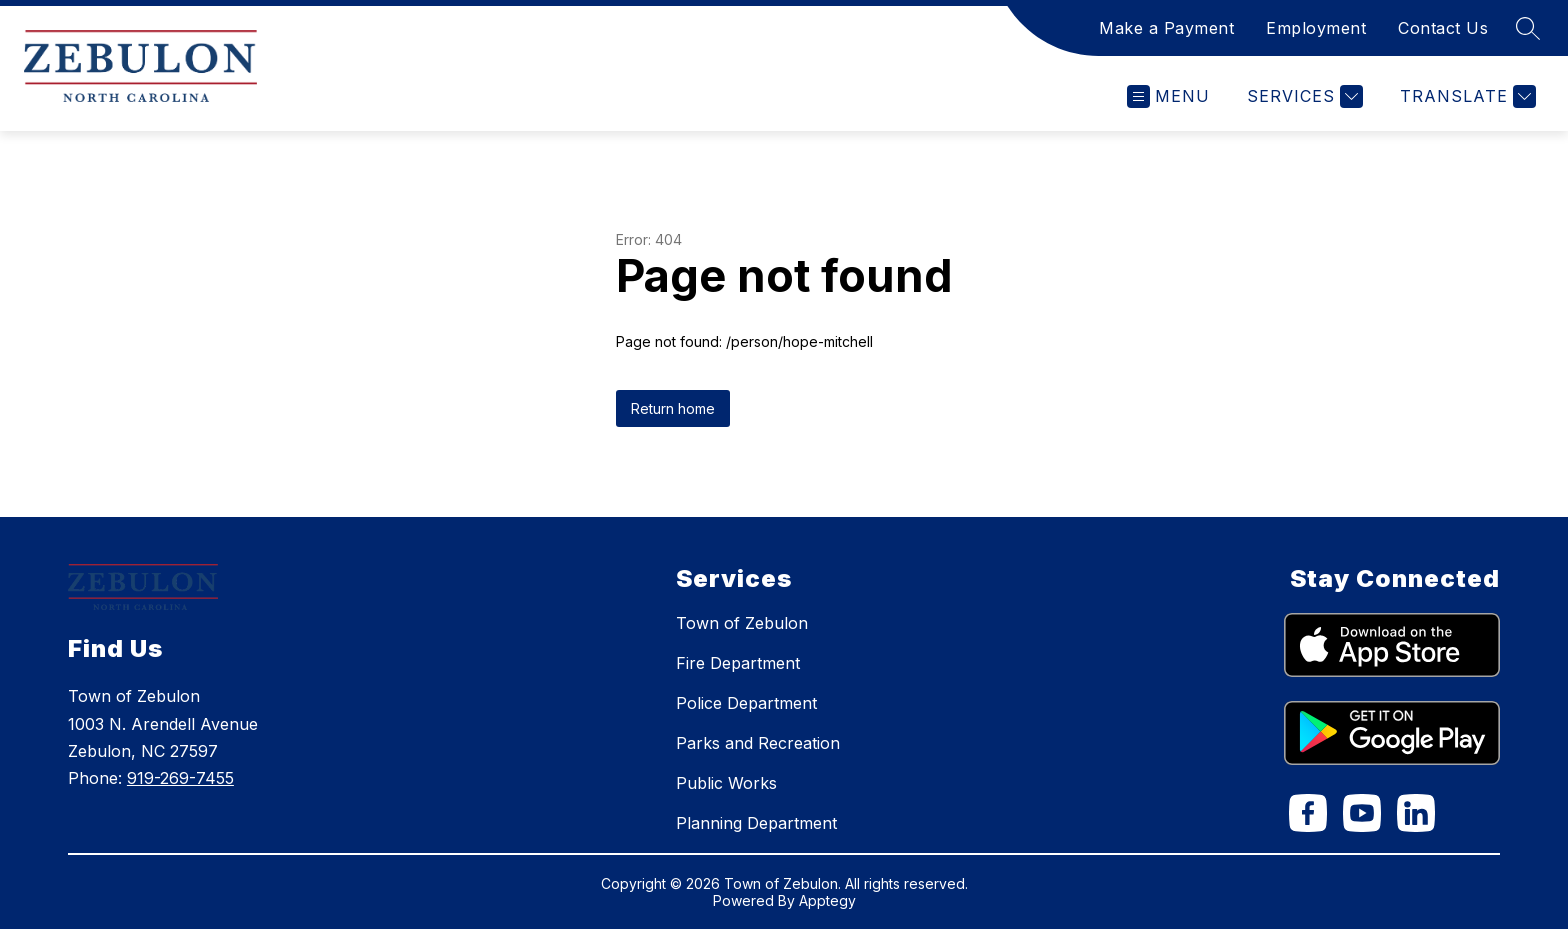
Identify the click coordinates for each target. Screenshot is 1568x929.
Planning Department (756, 823)
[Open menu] (1168, 96)
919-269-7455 (180, 778)
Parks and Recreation (758, 743)
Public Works (726, 783)
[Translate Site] (1465, 96)
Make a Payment (1166, 28)
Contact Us (1443, 28)
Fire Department (738, 663)
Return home (673, 408)
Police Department (746, 703)
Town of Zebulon (742, 623)
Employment (1316, 28)
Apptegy (827, 900)
